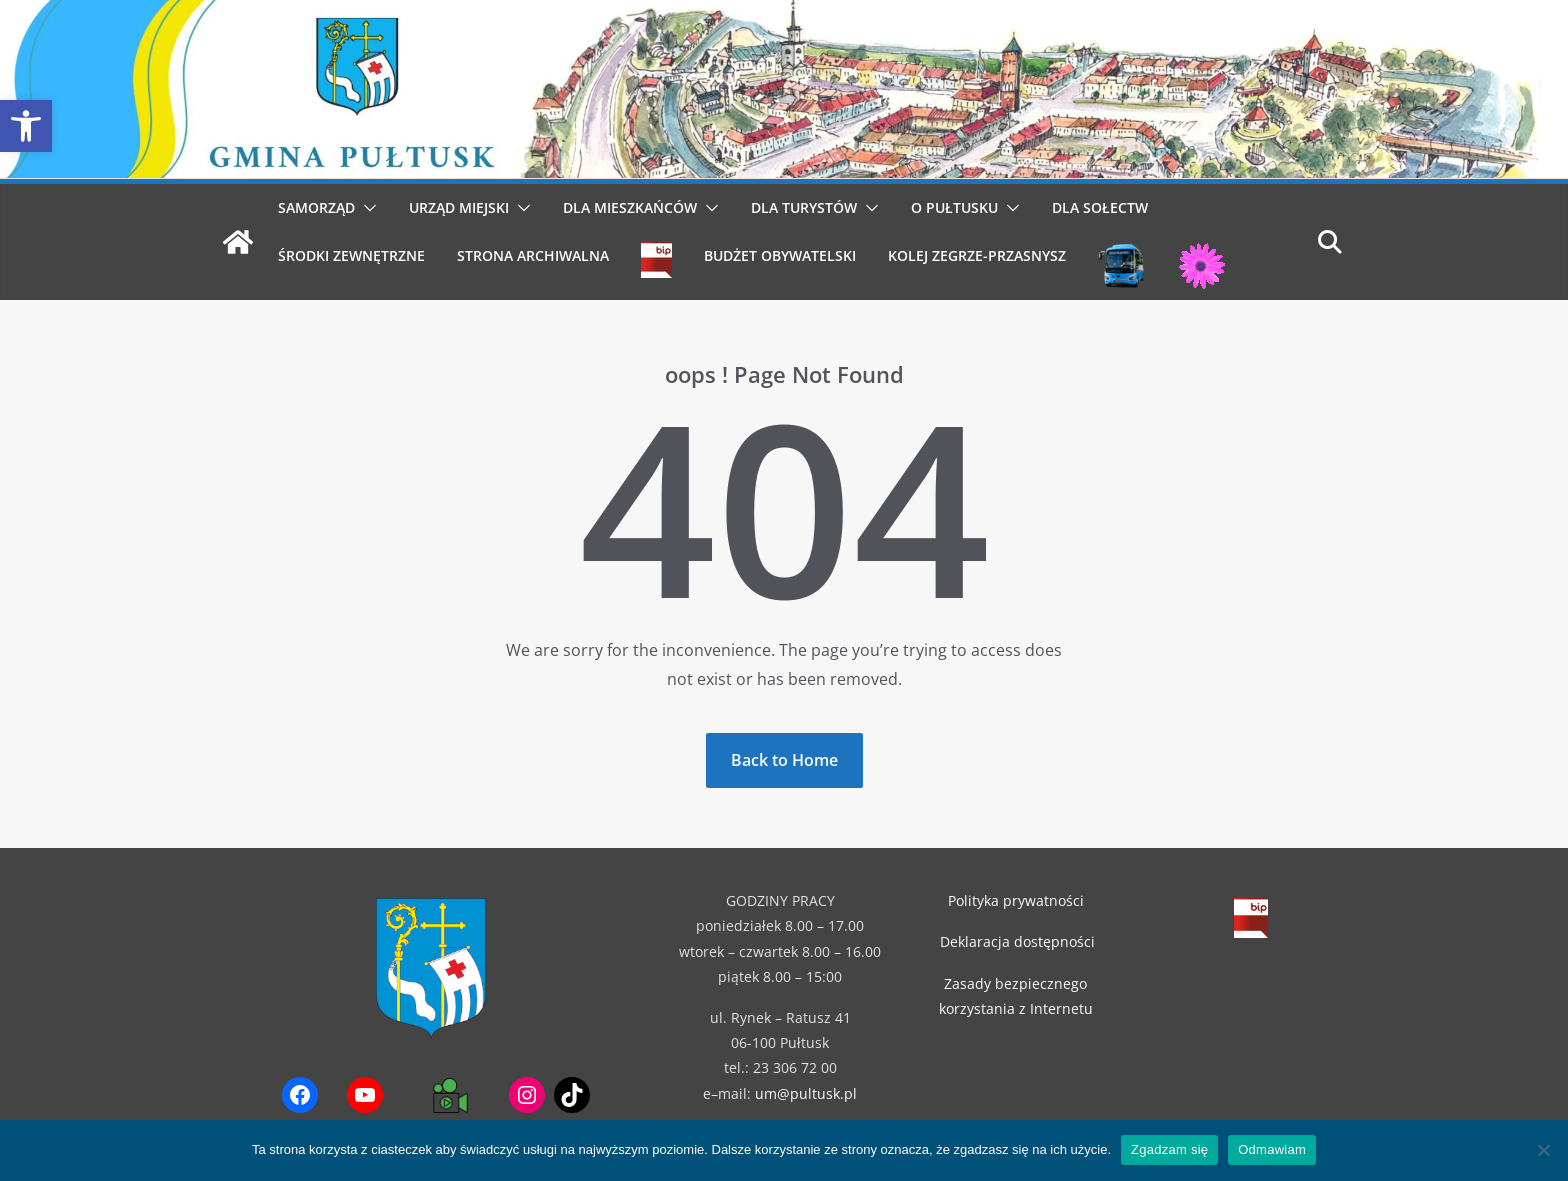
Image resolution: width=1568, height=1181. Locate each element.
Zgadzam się (1169, 1149)
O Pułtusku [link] (954, 207)
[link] (26, 126)
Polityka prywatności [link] (1016, 900)
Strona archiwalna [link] (533, 255)
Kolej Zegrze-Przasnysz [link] (977, 255)
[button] (366, 208)
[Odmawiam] (1543, 1150)
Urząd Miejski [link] (459, 207)
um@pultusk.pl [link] (806, 1093)
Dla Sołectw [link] (1100, 207)
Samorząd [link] (316, 207)
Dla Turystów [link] (804, 207)
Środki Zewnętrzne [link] (351, 255)
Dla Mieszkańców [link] (630, 207)
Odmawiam (1272, 1149)
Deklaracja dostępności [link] (1017, 941)
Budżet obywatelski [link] (780, 255)
